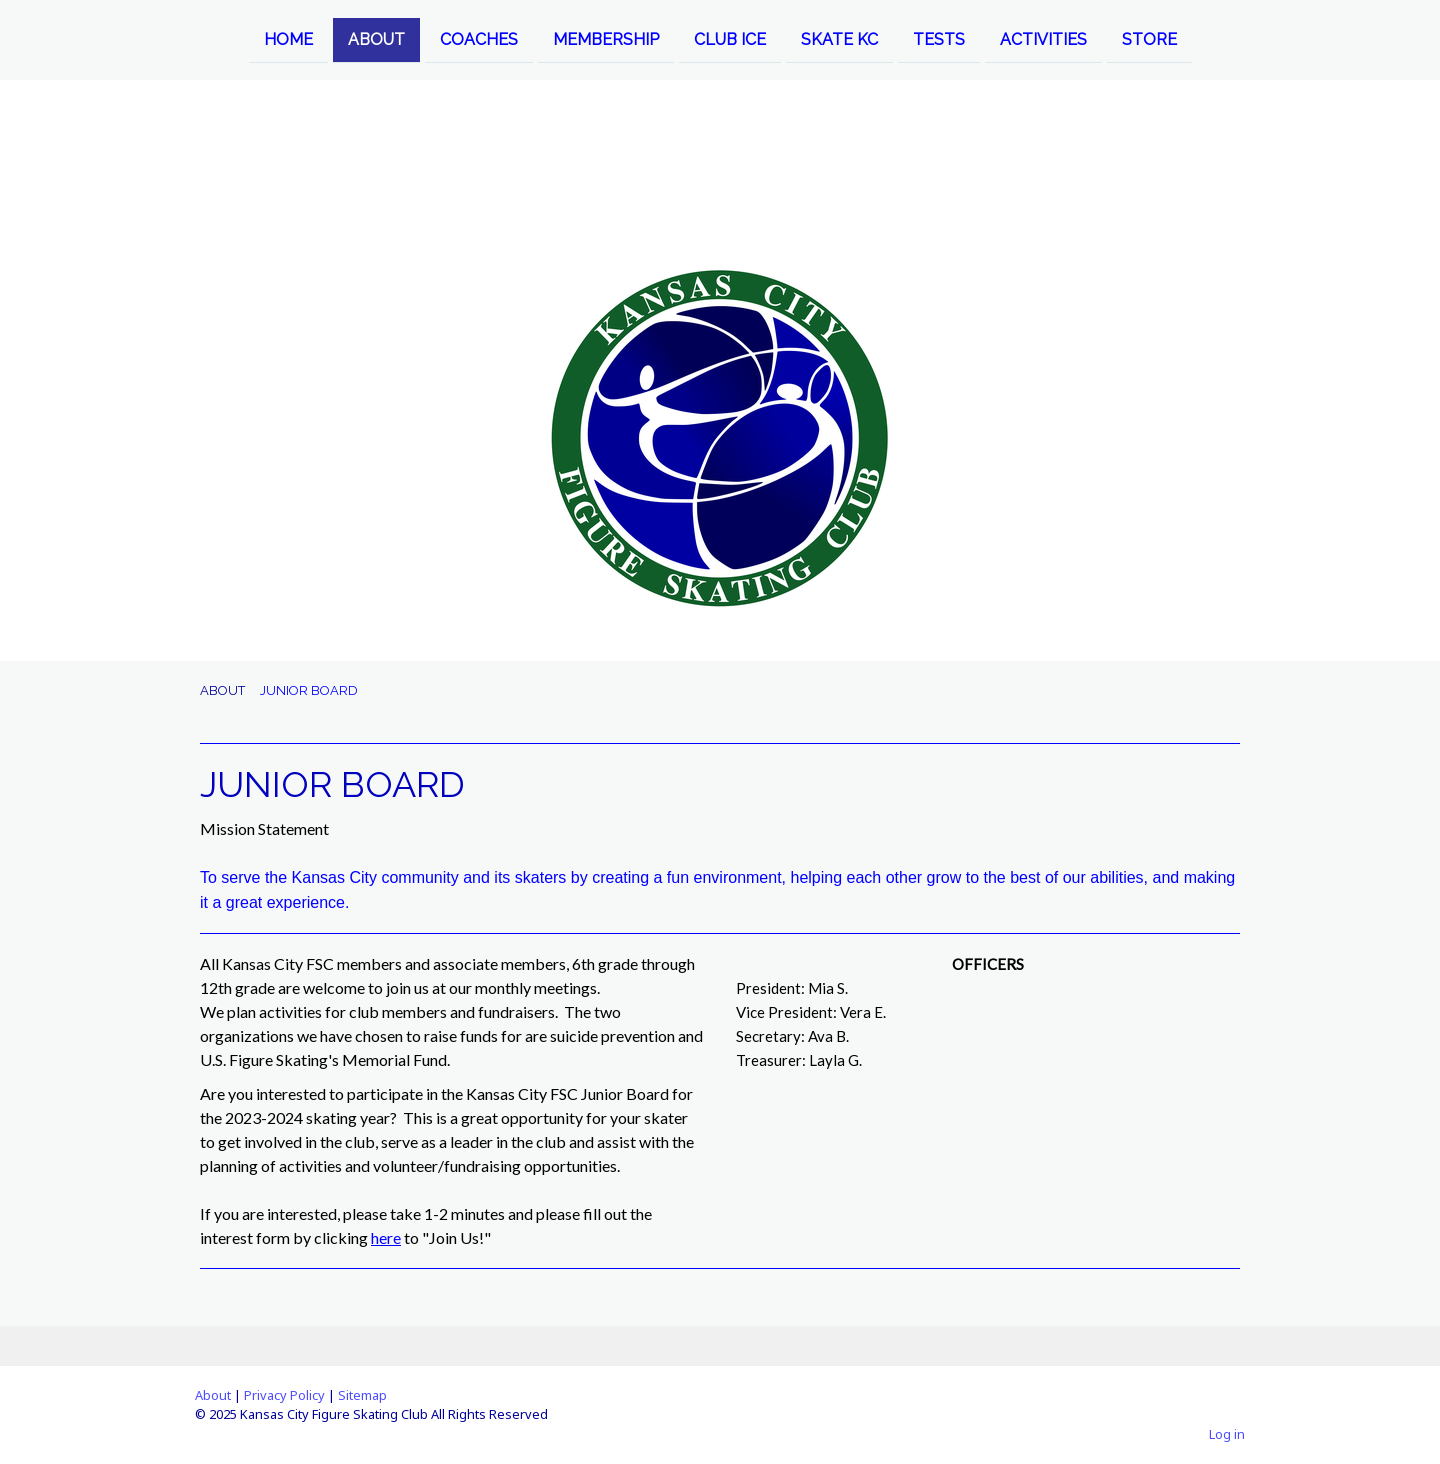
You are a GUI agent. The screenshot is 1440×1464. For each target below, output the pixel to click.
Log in (1227, 1434)
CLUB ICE (730, 38)
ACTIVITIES (1043, 38)
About (213, 1395)
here (386, 1237)
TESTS (939, 38)
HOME (288, 38)
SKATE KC (839, 38)
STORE (1149, 38)
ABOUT (376, 38)
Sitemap (362, 1395)
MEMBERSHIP (606, 38)
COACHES (479, 38)
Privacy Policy (284, 1395)
